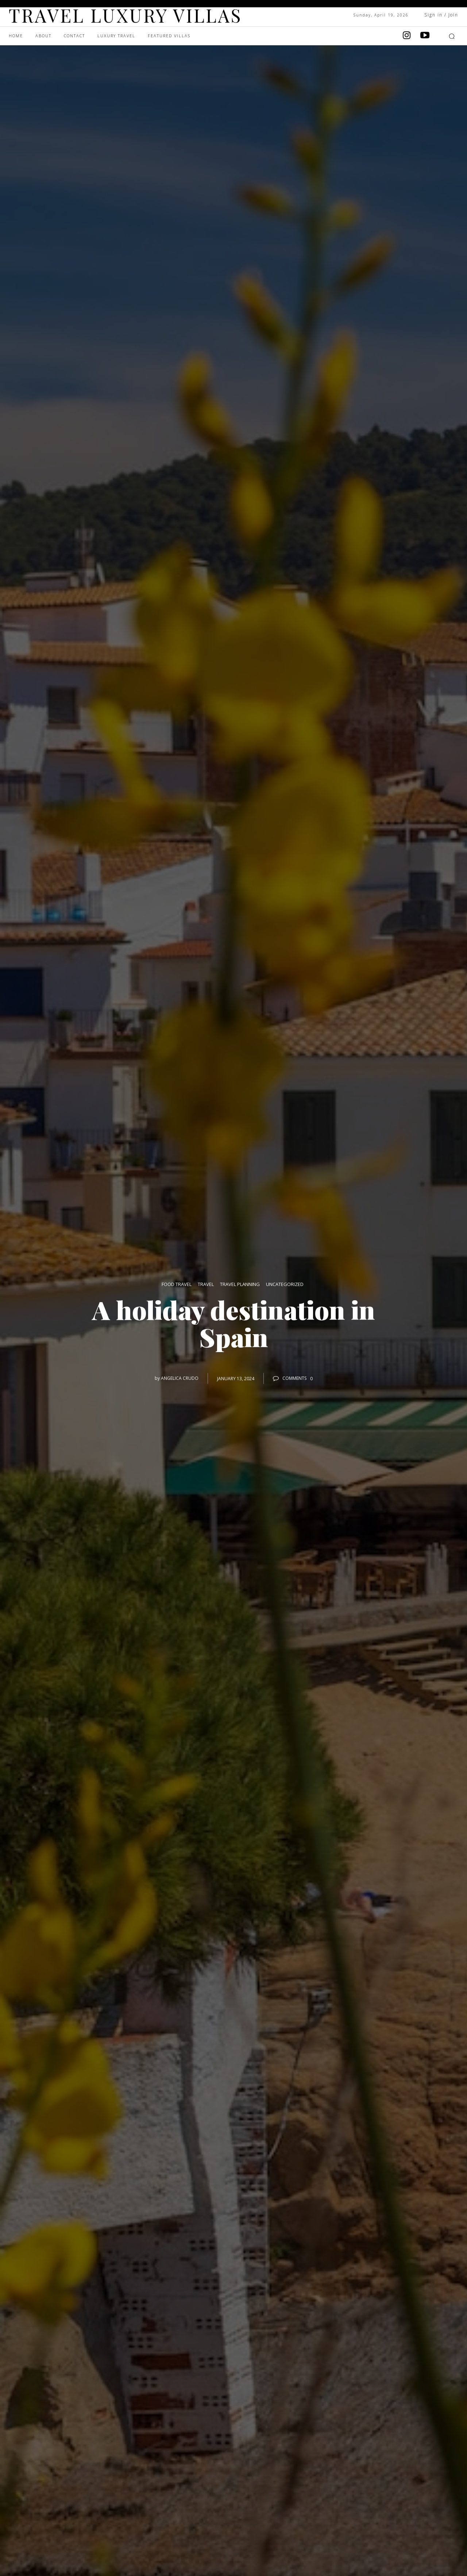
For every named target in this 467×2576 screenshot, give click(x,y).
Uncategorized (285, 1284)
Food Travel (176, 1284)
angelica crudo (179, 1378)
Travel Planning (240, 1284)
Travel (206, 1284)
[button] (451, 36)
